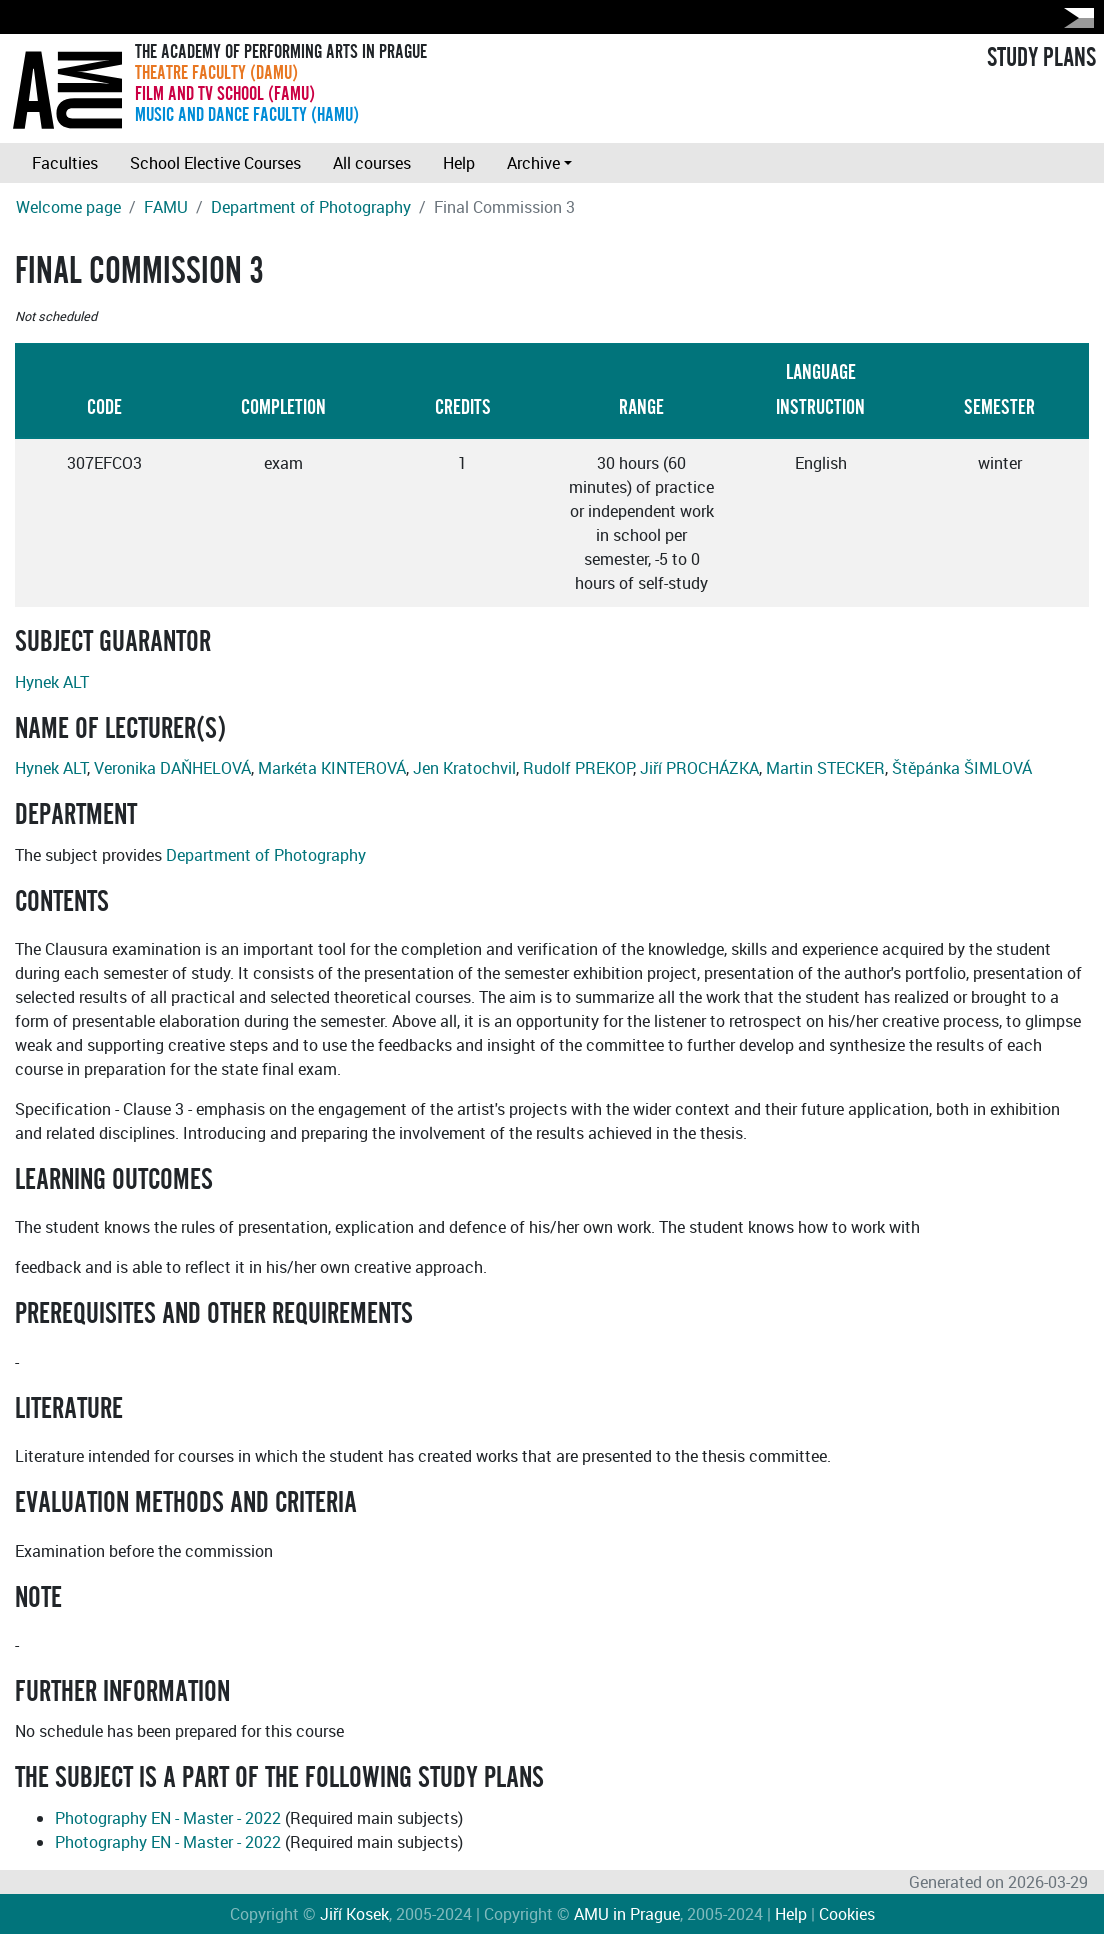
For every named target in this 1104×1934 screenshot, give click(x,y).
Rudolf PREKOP (578, 768)
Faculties (65, 163)
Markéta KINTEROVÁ (332, 768)
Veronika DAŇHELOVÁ (172, 768)
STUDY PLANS (1041, 58)
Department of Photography (311, 207)
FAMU (166, 207)
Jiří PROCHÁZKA (699, 768)
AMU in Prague (627, 1914)
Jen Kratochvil (464, 768)
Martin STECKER (825, 768)
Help (459, 163)
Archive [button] (533, 163)
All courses (372, 163)
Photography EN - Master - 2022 (168, 1818)
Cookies (847, 1914)
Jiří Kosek (354, 1914)
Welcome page (68, 207)
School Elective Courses (215, 163)
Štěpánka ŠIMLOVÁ (962, 768)
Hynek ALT (52, 682)
